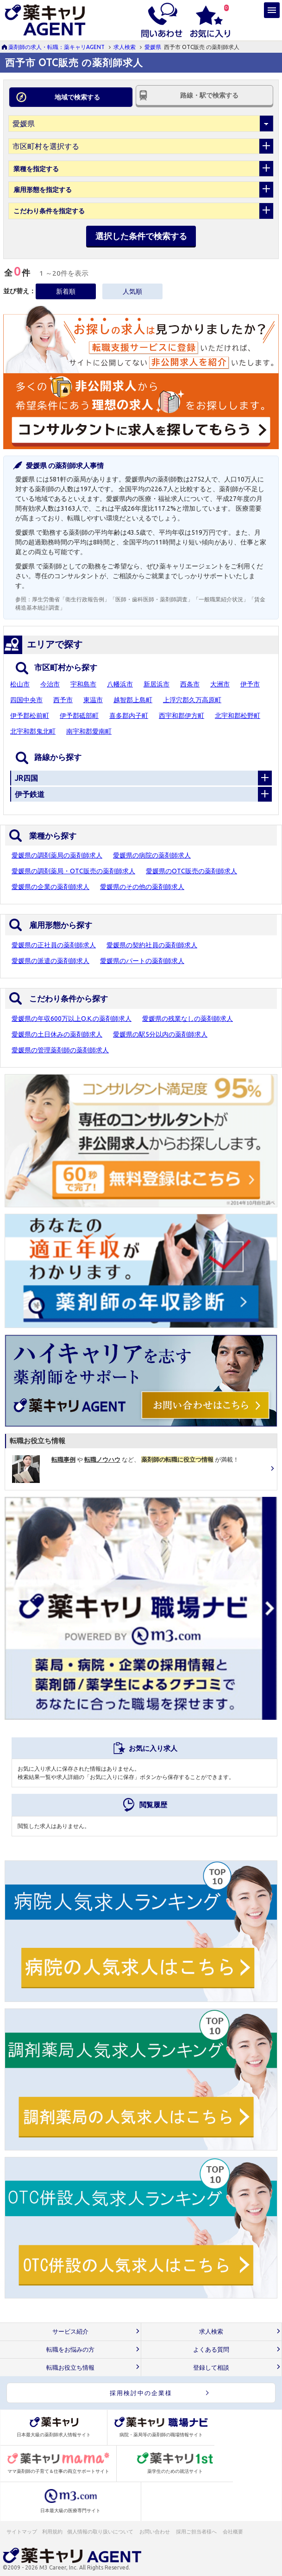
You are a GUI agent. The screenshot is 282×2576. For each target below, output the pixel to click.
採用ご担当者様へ (197, 2531)
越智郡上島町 (132, 700)
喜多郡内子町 (128, 715)
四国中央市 (26, 700)
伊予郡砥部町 (79, 715)
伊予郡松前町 (29, 715)
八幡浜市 (120, 684)
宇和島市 (83, 684)
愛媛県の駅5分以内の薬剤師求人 (160, 1034)
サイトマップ (21, 2531)
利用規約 (52, 2531)
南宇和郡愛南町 (89, 731)
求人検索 (124, 47)
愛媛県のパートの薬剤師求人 (142, 961)
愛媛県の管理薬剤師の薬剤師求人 (60, 1050)
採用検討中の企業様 (141, 2393)
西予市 (63, 700)
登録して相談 (211, 2368)
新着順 (65, 291)
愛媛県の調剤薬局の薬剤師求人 (57, 855)
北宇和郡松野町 (237, 715)
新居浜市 (156, 684)
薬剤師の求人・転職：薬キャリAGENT (56, 47)
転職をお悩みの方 (70, 2350)
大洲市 (220, 684)
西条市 (190, 684)
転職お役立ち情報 (70, 2368)
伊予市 (250, 684)
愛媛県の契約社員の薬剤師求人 (152, 945)
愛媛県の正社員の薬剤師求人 (54, 945)
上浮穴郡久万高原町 (192, 700)
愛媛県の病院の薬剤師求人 (152, 855)
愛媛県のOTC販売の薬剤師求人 (191, 871)
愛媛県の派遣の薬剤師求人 (50, 961)
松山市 (20, 684)
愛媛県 (152, 47)
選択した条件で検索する (141, 236)
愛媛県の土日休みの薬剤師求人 (57, 1034)
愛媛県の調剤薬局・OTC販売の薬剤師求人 (73, 871)
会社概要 (233, 2531)
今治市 (50, 684)
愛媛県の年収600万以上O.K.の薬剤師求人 (72, 1018)
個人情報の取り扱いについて (100, 2531)
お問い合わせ (155, 2531)
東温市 (93, 700)
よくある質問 (211, 2350)
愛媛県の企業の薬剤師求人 (50, 886)
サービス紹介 (70, 2332)
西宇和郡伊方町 (181, 715)
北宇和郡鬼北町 (33, 731)
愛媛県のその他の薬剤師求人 (142, 886)
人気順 (132, 291)
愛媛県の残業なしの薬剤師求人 (187, 1018)
